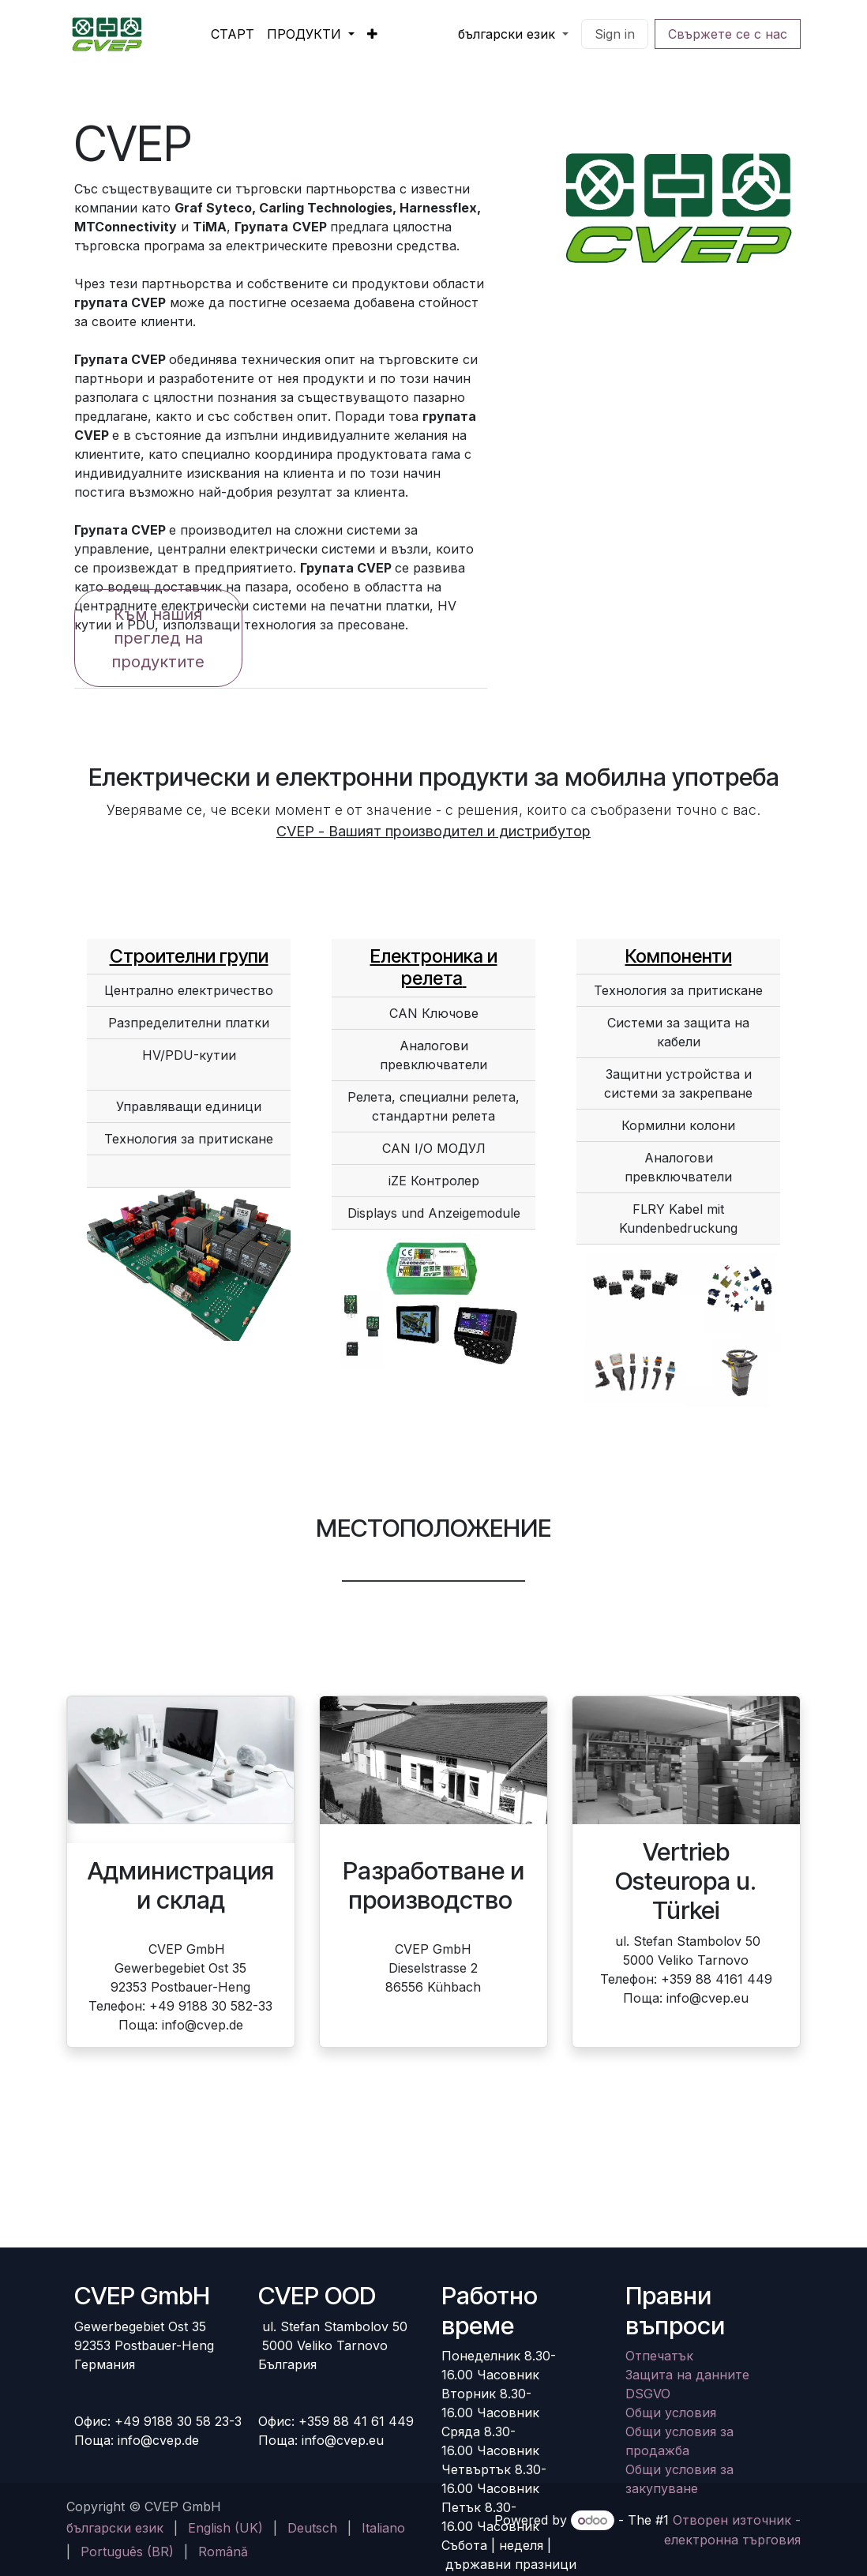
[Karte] (433, 2186)
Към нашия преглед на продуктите (158, 638)
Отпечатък (659, 2356)
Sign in (615, 34)
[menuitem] (233, 34)
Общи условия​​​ (670, 2412)
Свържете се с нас (727, 34)
